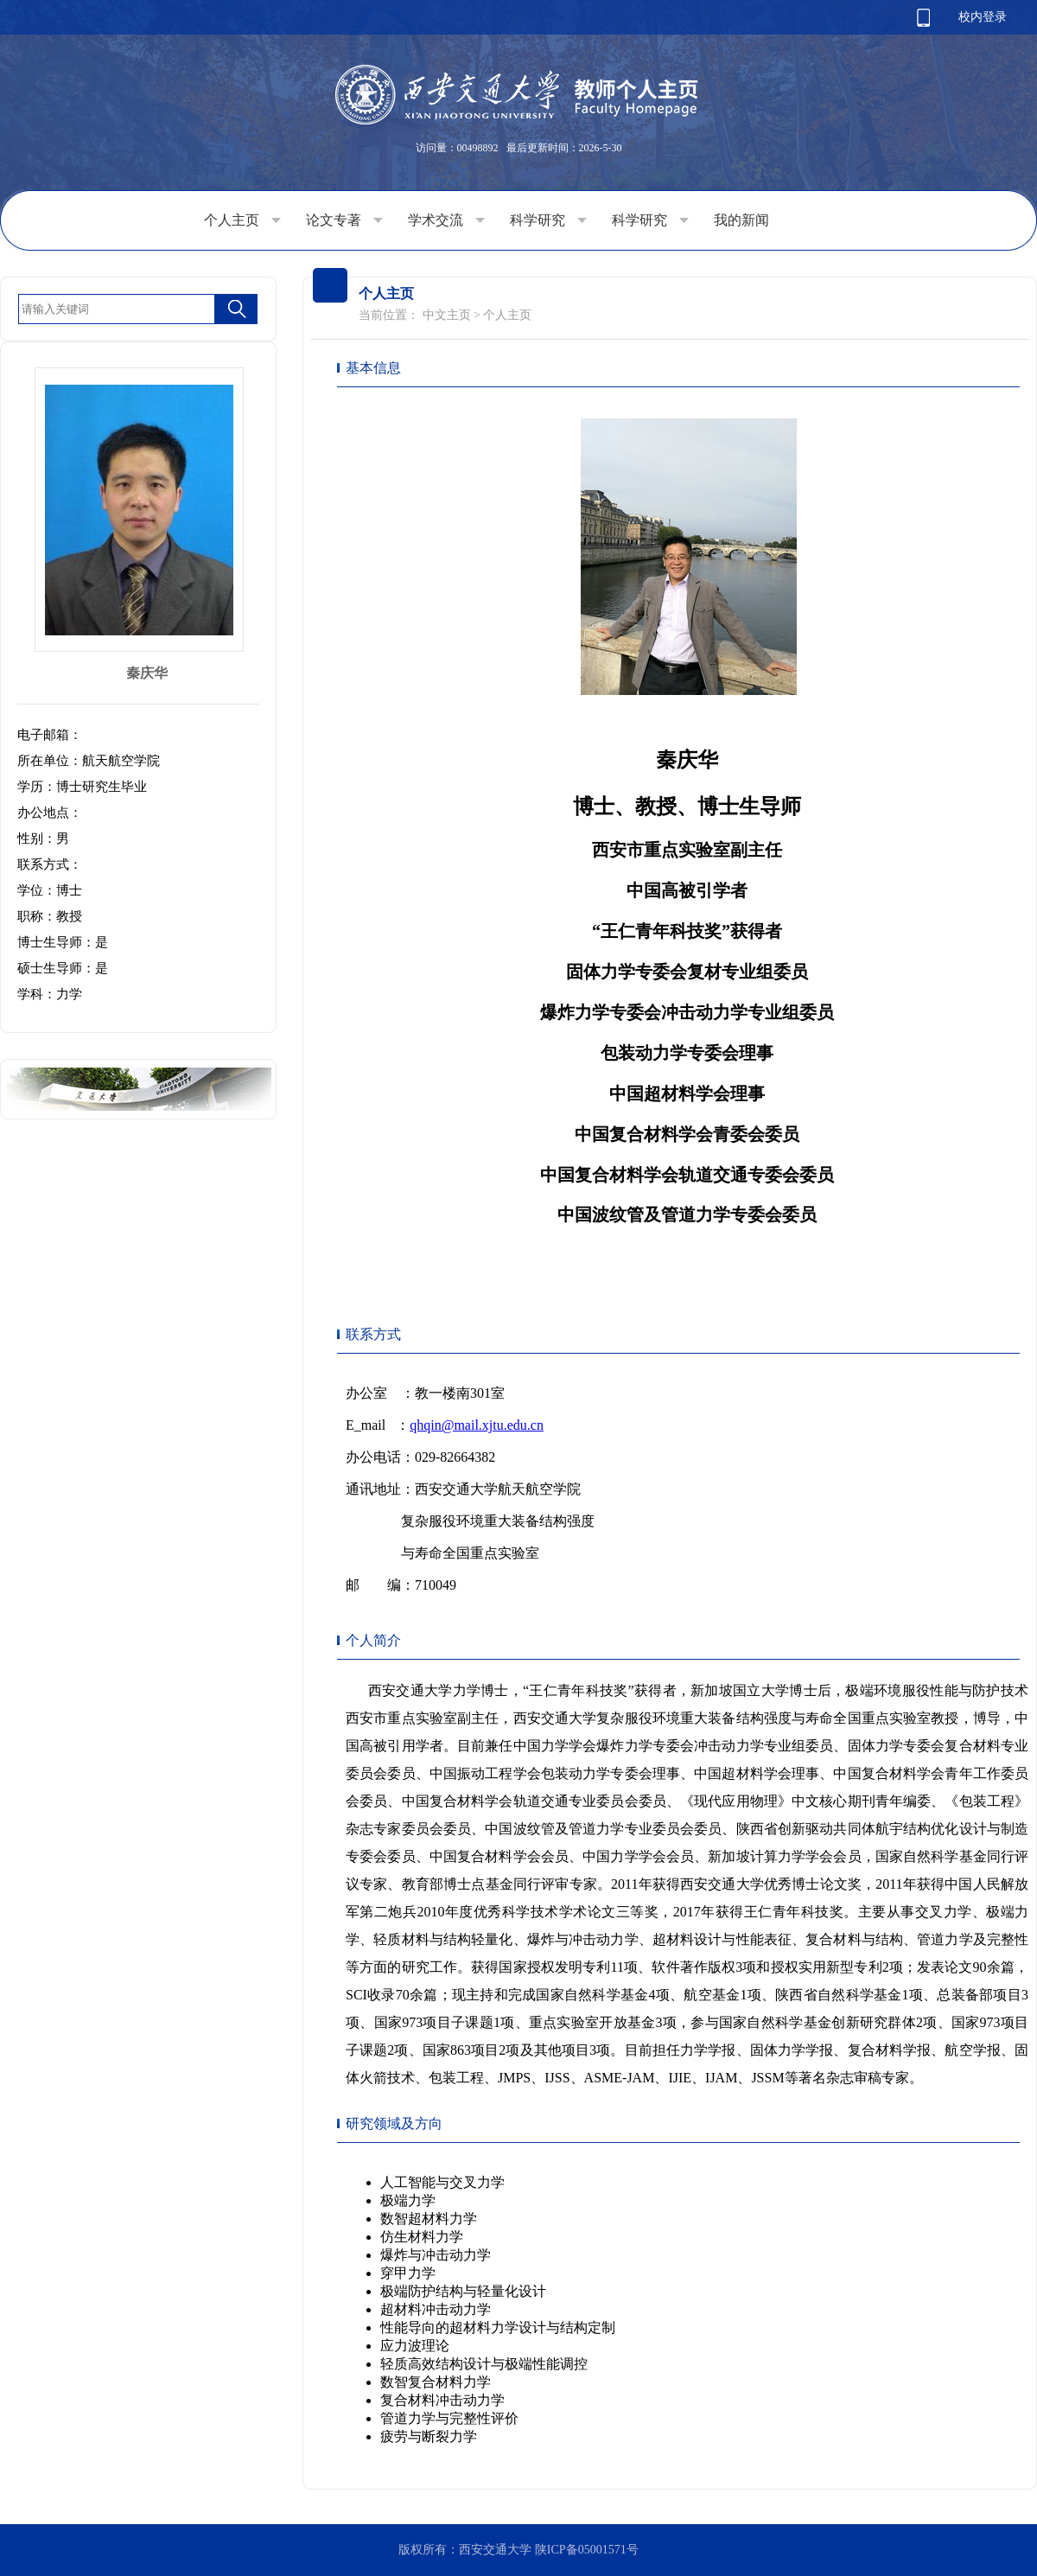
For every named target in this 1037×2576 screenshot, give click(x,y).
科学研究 (548, 220)
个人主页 (242, 220)
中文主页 (447, 315)
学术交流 (446, 220)
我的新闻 (741, 220)
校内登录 (982, 16)
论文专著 (344, 220)
